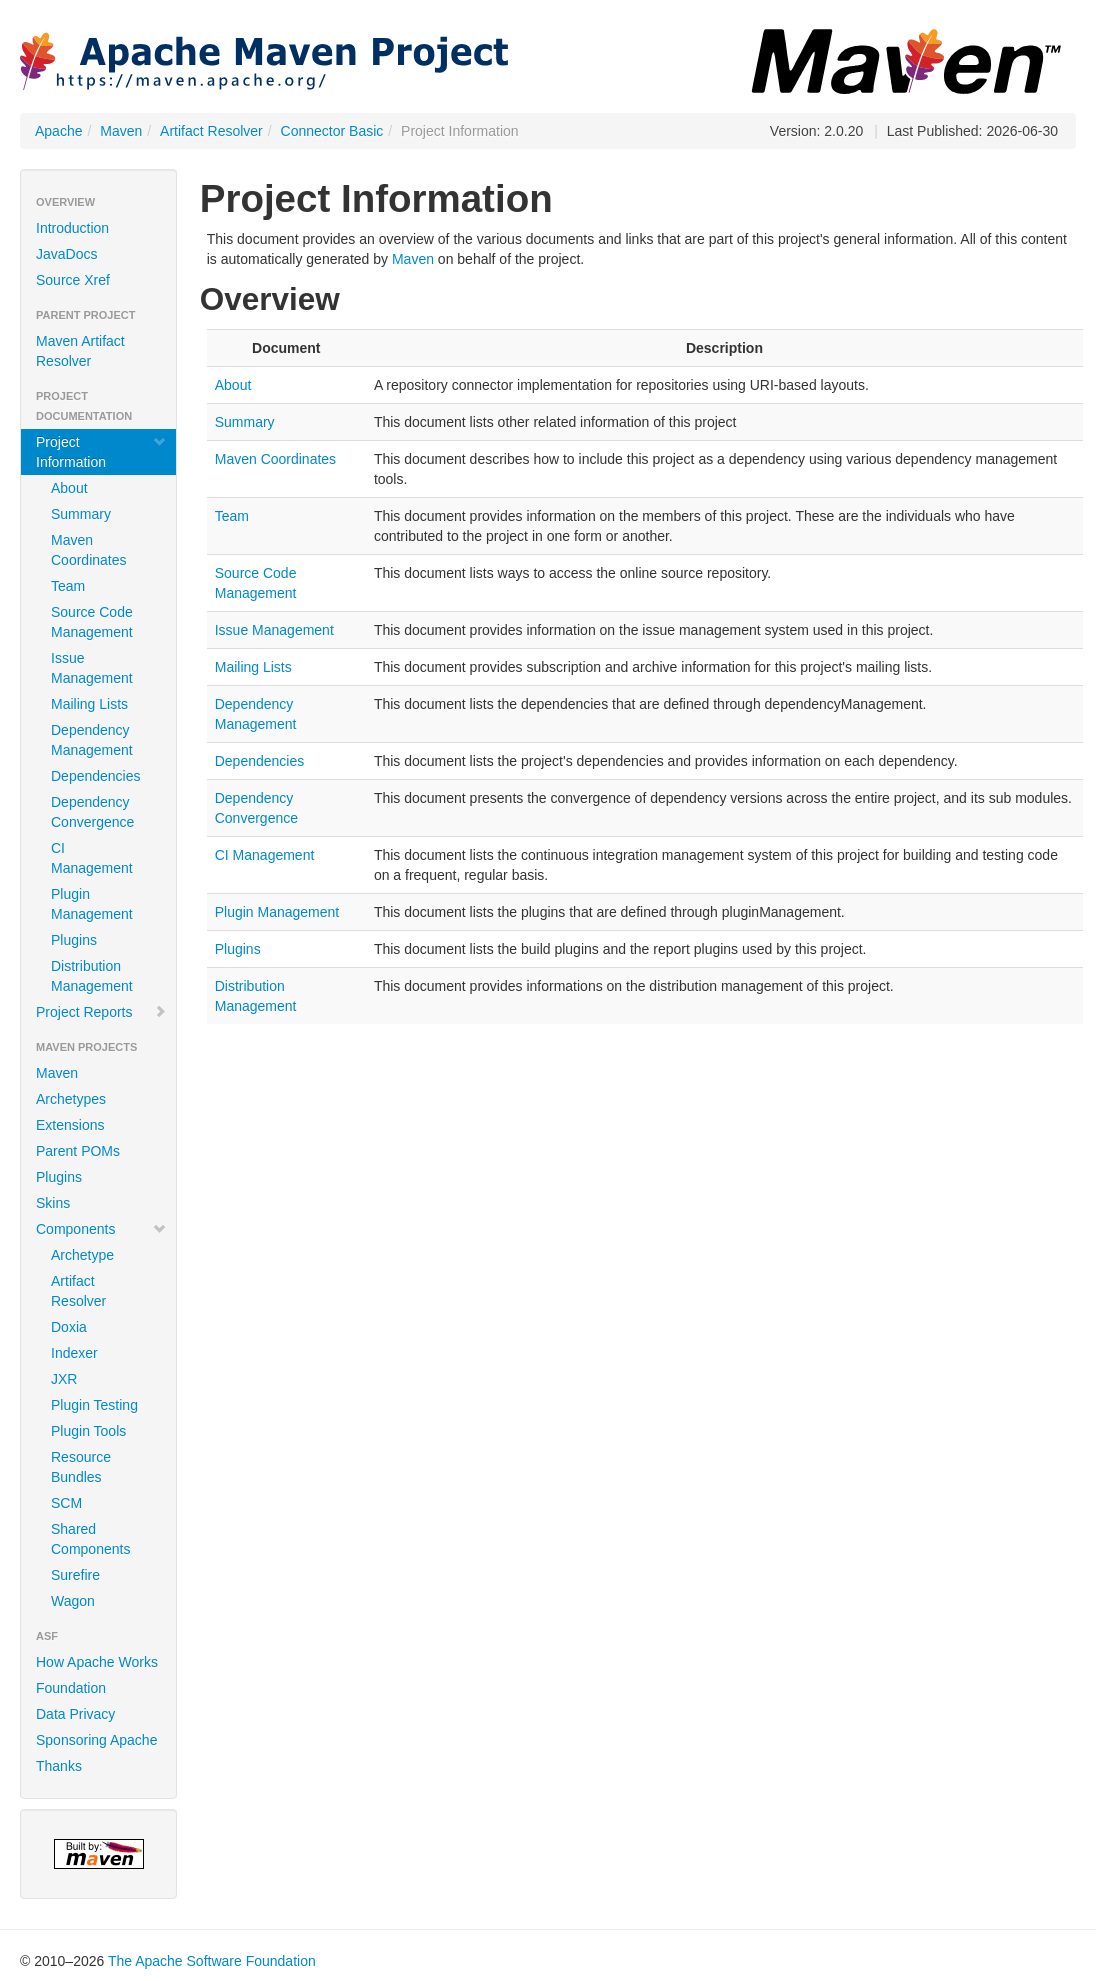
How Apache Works (97, 1662)
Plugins (74, 940)
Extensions (70, 1125)
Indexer (74, 1353)
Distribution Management (92, 976)
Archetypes (71, 1099)
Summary (81, 514)
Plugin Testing (94, 1405)
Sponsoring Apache (96, 1740)
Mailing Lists (89, 704)
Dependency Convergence (92, 812)
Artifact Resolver (211, 131)
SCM (66, 1503)
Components (101, 1229)
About (69, 488)
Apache (58, 131)
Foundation (71, 1688)
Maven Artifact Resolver (80, 351)
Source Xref (73, 280)
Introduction (72, 228)
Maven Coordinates (89, 550)
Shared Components (90, 1539)
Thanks (59, 1766)
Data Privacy (75, 1714)
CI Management (92, 858)
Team (68, 586)
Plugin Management (92, 904)
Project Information (101, 452)
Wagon (73, 1601)
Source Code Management (92, 622)
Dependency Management (92, 740)
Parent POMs (78, 1151)
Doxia (69, 1327)
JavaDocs (66, 254)
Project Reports (101, 1012)
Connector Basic (332, 131)
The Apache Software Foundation (212, 1961)
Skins (53, 1203)
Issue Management (92, 668)
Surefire (75, 1575)
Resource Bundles (81, 1467)
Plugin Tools (88, 1431)
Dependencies (96, 776)
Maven (121, 131)
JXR (64, 1379)
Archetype (82, 1255)
